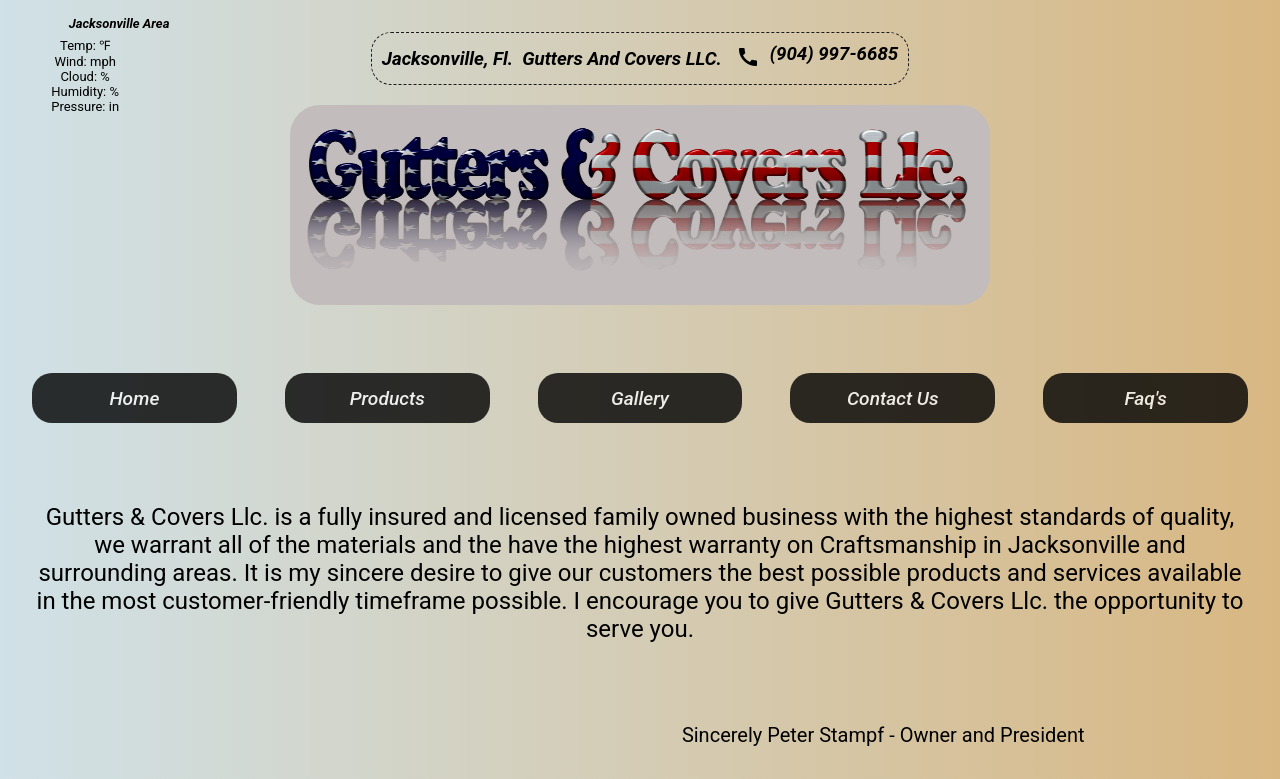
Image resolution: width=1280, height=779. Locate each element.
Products (387, 398)
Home (134, 398)
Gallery (640, 398)
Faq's (1145, 398)
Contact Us (893, 398)
